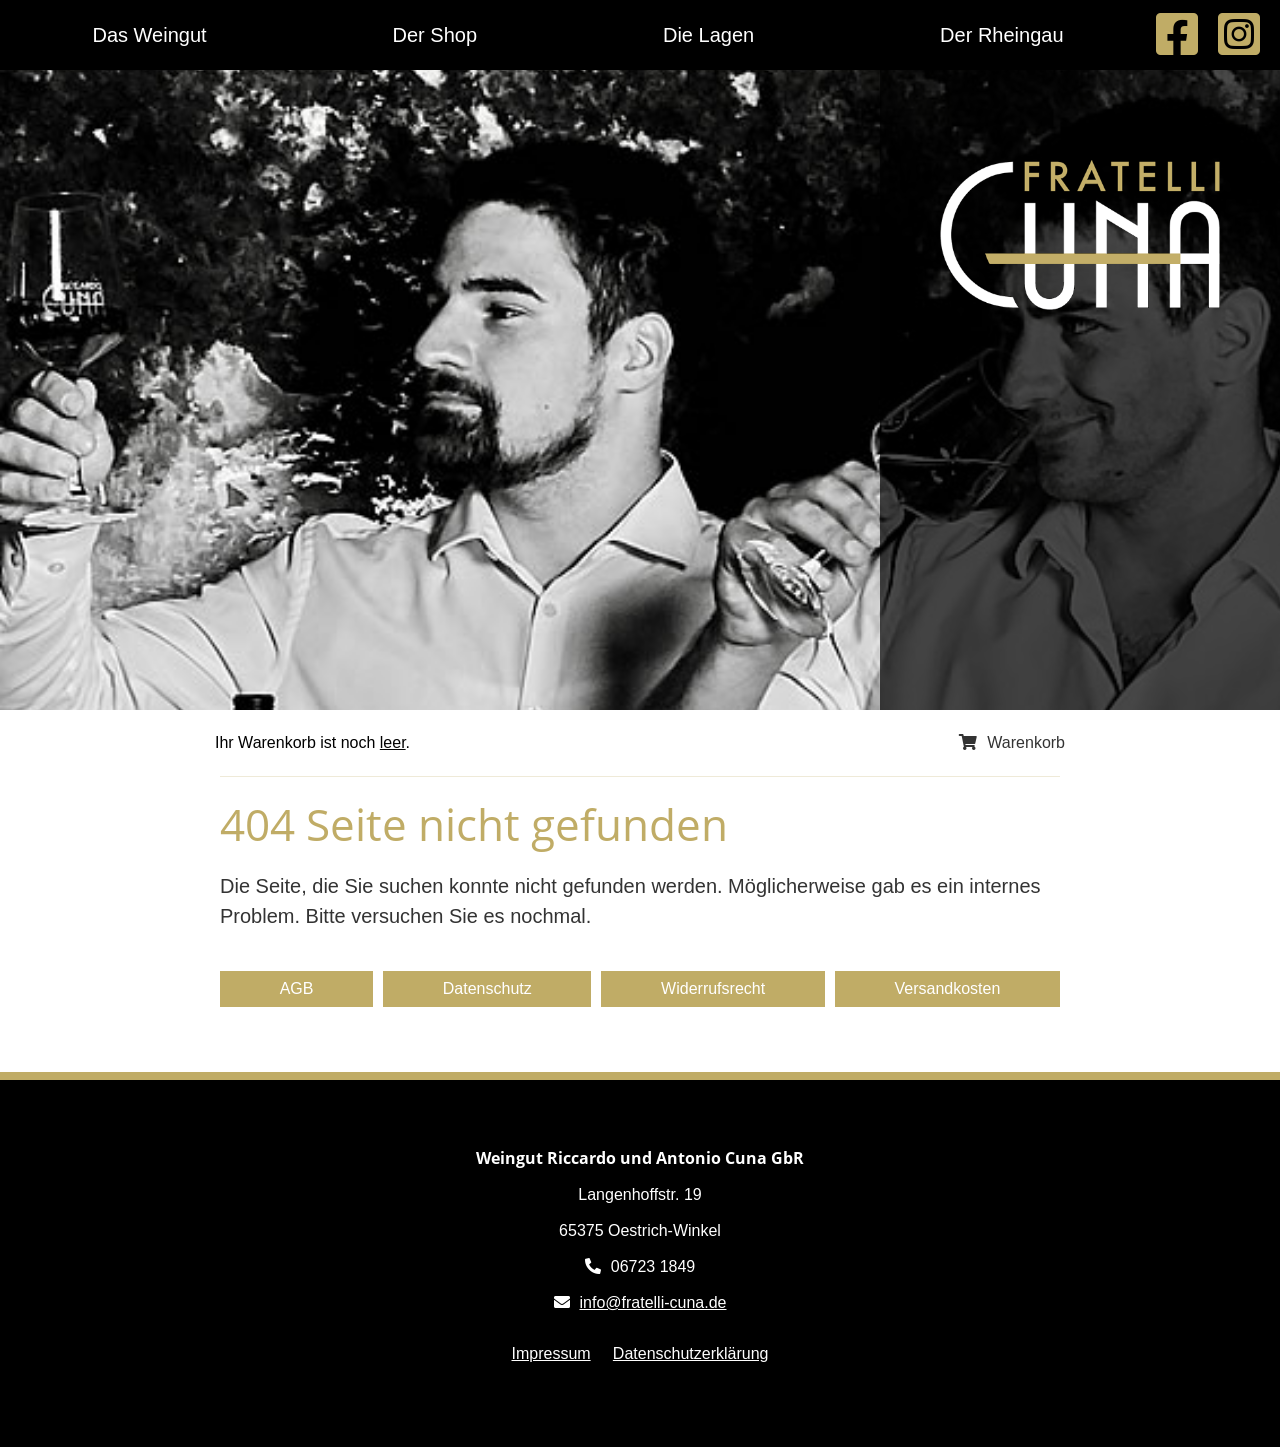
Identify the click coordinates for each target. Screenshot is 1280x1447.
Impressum (551, 1353)
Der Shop (435, 35)
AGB (297, 988)
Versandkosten (947, 988)
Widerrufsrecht (713, 988)
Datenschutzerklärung (691, 1353)
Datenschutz (487, 988)
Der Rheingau (1001, 35)
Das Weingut (149, 35)
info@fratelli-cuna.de (653, 1302)
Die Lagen (708, 35)
